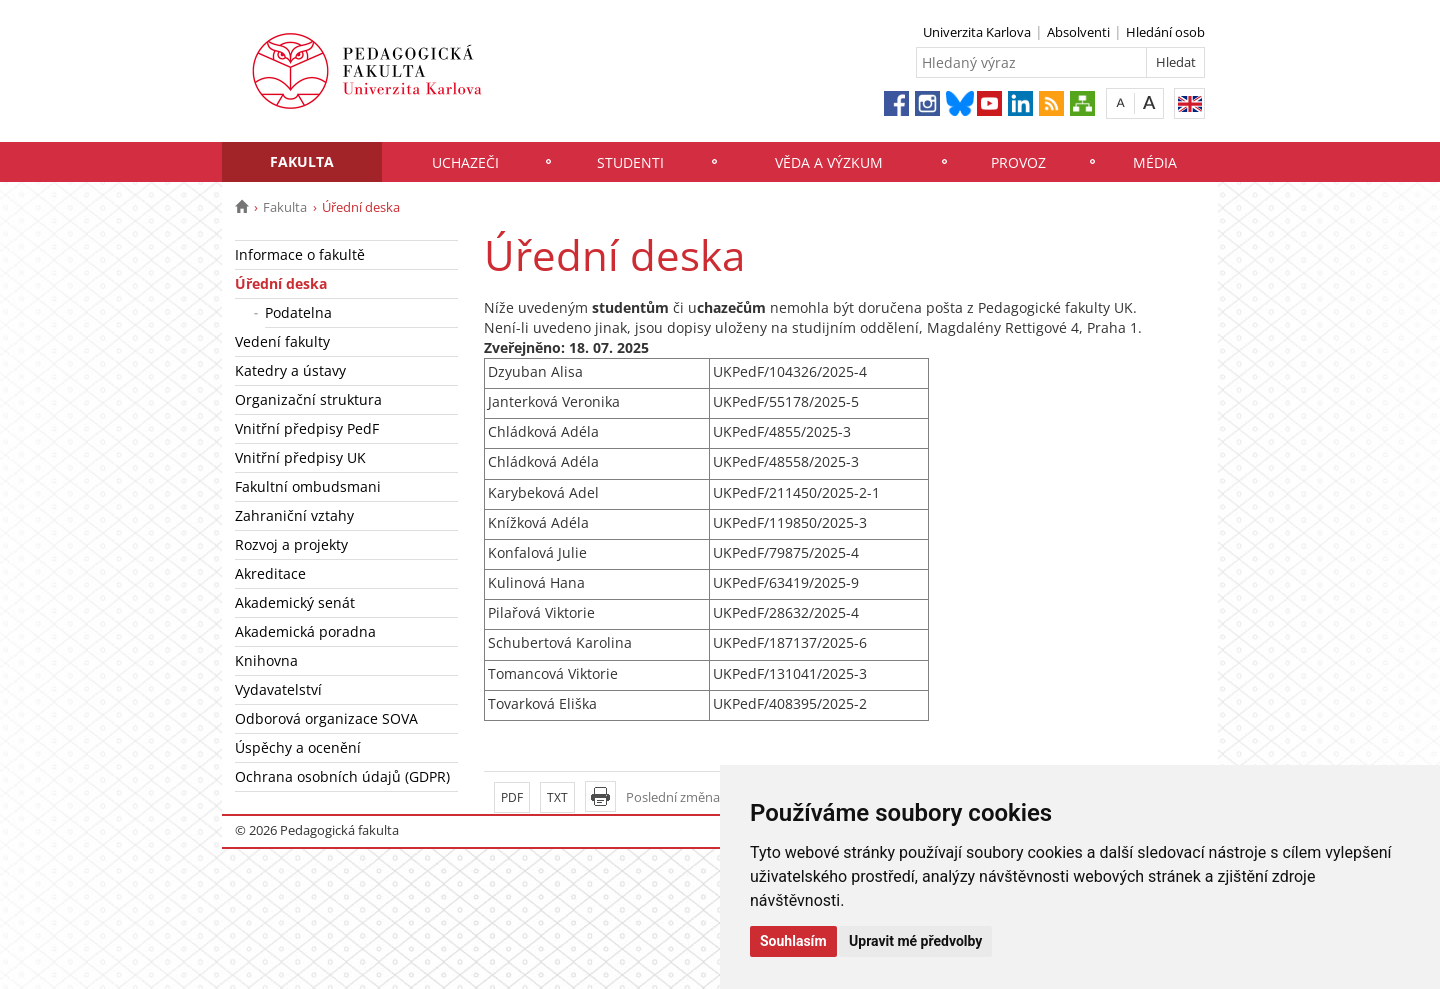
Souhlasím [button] (793, 941)
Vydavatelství (278, 689)
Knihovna (266, 660)
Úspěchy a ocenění (298, 747)
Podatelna (298, 312)
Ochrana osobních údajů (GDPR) (342, 776)
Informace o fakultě (300, 254)
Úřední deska (281, 283)
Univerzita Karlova (977, 32)
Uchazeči (465, 162)
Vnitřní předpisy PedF (307, 428)
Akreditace (270, 573)
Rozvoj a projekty (291, 544)
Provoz (1018, 162)
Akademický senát (295, 602)
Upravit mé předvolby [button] (915, 941)
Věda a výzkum (829, 162)
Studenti (630, 162)
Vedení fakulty (282, 341)
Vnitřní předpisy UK (300, 457)
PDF (512, 797)
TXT (557, 797)
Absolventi (1078, 32)
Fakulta (302, 161)
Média (1155, 162)
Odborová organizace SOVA (326, 718)
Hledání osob (1165, 32)
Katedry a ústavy (290, 370)
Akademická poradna (305, 631)
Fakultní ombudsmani (308, 486)
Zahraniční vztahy (294, 515)
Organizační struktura (308, 399)
